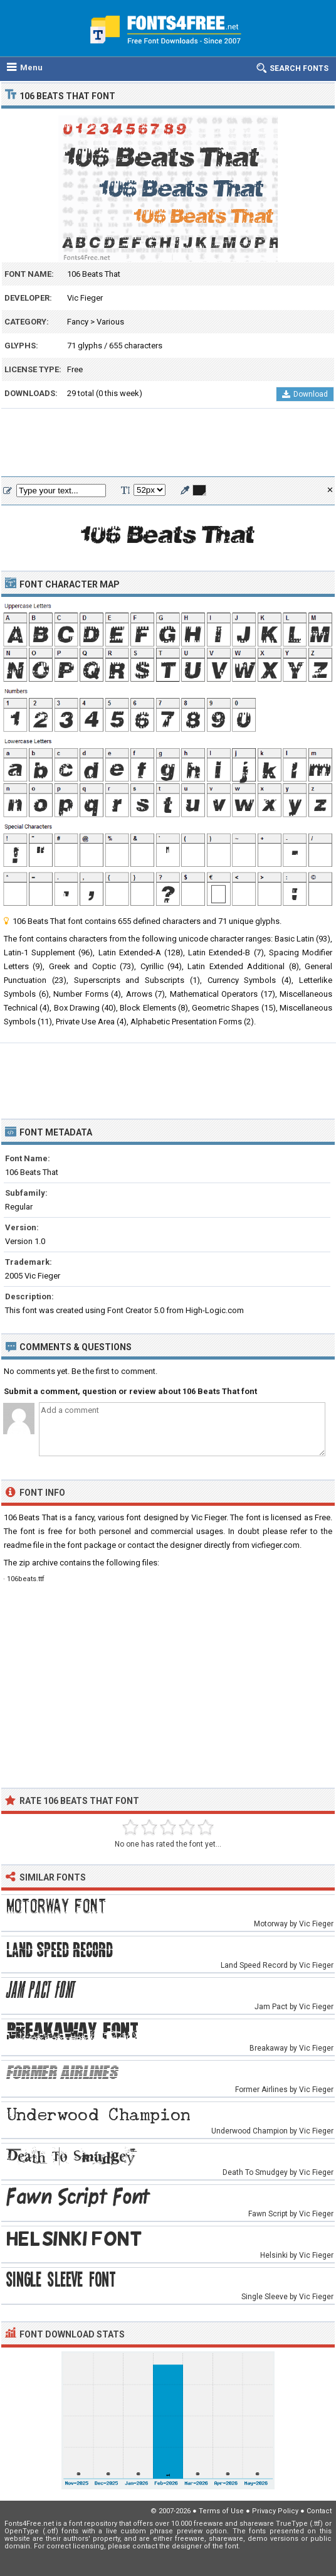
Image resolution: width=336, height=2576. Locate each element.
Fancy (77, 321)
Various (110, 321)
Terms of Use (221, 2511)
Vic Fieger (85, 298)
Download (305, 394)
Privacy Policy (275, 2511)
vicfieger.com (275, 1545)
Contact (319, 2511)
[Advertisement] (168, 443)
